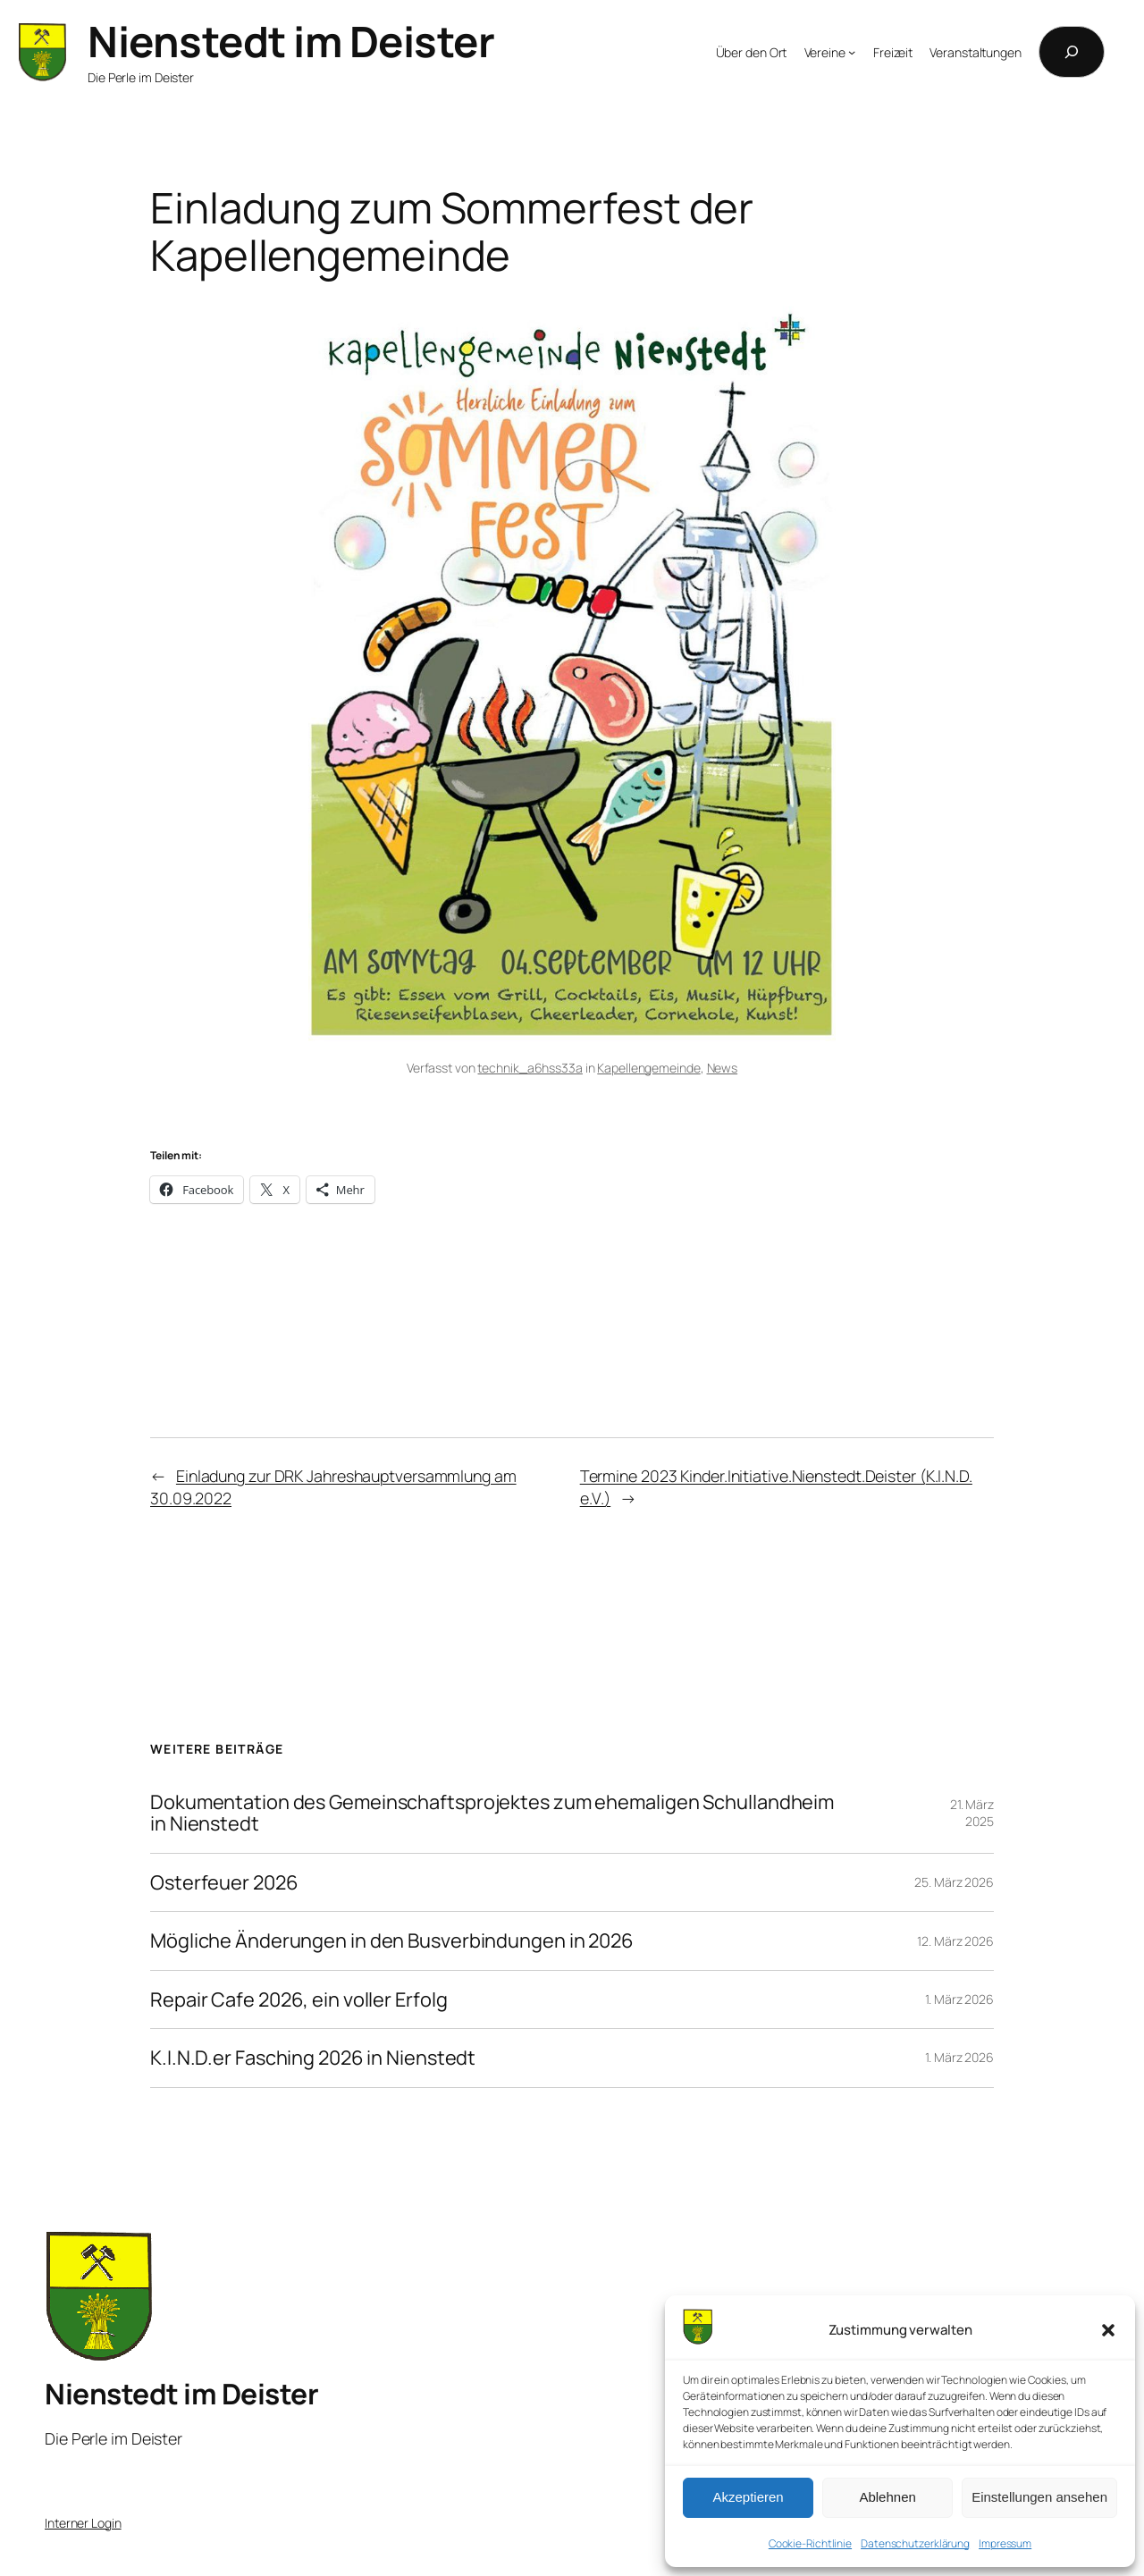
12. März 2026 (955, 1940)
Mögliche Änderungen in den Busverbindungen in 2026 (392, 1940)
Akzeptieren (747, 2496)
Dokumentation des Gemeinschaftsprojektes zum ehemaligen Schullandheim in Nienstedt (492, 1813)
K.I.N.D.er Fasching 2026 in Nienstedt (312, 2057)
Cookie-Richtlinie (810, 2543)
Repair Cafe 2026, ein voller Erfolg (299, 1999)
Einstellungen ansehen (1039, 2496)
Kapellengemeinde (648, 1067)
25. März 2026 (954, 1881)
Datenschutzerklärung (915, 2543)
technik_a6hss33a (529, 1067)
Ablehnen (887, 2496)
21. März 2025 (972, 1813)
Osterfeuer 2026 (224, 1882)
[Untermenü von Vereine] (851, 51)
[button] (1108, 2330)
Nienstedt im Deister (291, 41)
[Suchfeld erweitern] (1072, 52)
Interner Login (83, 2522)
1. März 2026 (959, 1999)
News (722, 1067)
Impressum (1005, 2543)
